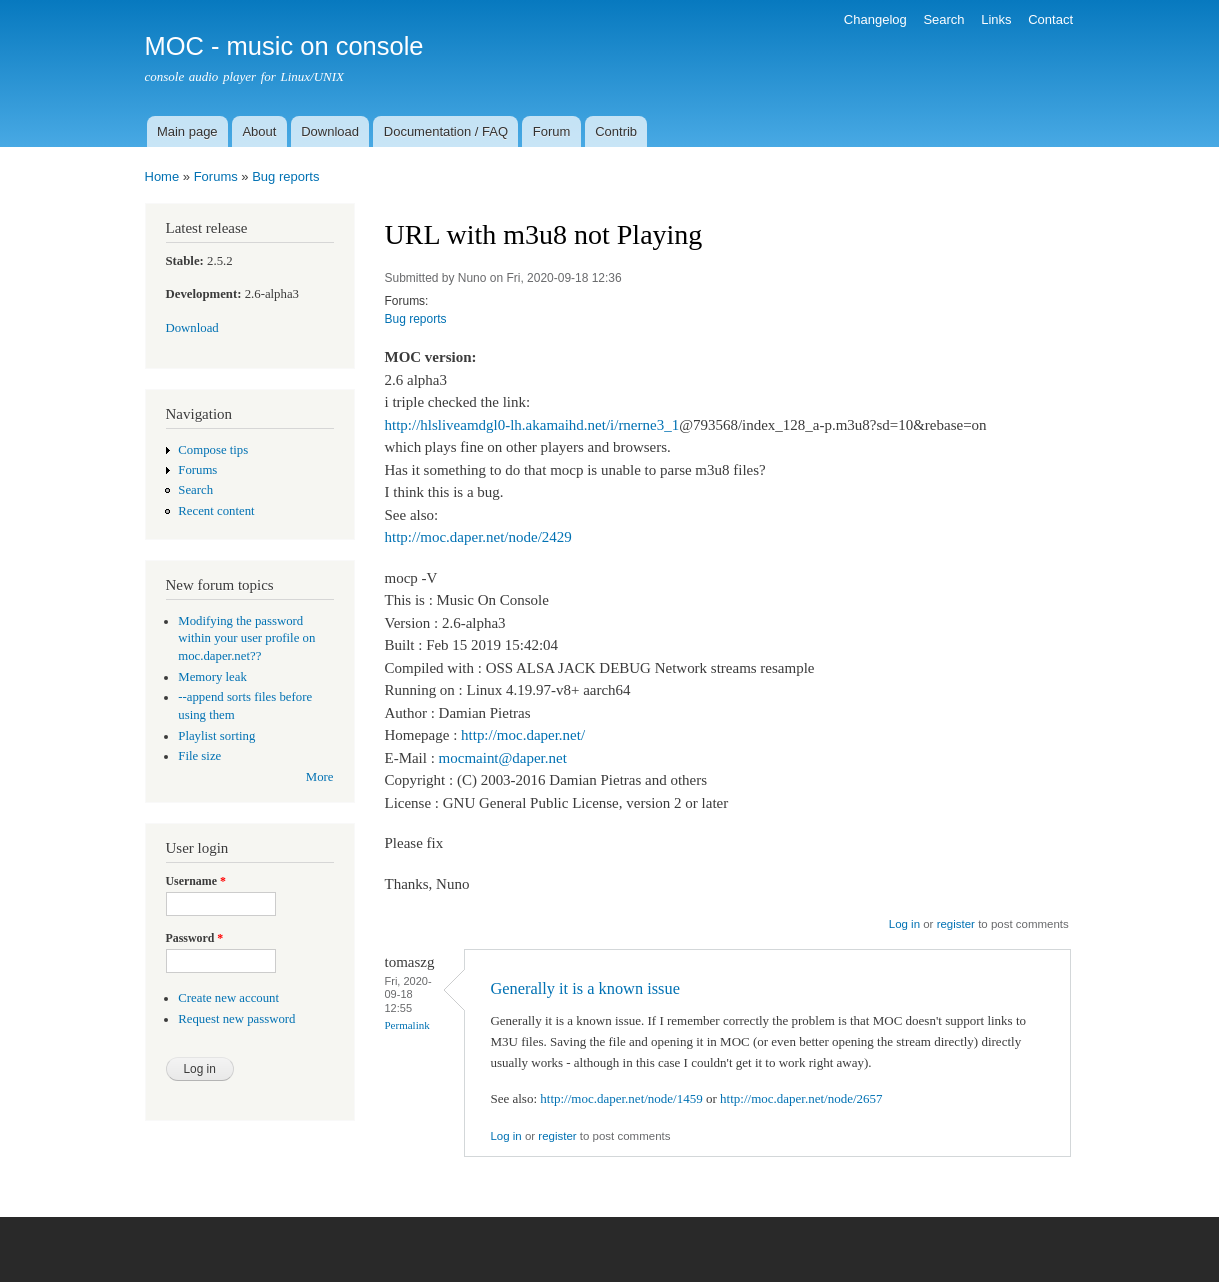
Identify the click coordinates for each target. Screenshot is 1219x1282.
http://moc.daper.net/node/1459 (621, 1098)
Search (943, 19)
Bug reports (285, 176)
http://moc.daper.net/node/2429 (478, 537)
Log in (904, 924)
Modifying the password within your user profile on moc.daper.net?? (246, 639)
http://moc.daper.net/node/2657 (801, 1098)
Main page (187, 131)
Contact (1050, 19)
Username (196, 881)
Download (330, 131)
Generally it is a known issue (584, 988)
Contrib (616, 131)
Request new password (236, 1019)
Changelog (875, 19)
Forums (216, 176)
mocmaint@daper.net (503, 758)
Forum (552, 131)
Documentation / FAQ (446, 131)
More (320, 777)
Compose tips (213, 450)
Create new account (228, 998)
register (956, 924)
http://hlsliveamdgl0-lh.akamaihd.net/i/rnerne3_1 (532, 425)
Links (996, 19)
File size (199, 756)
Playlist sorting (216, 736)
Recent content (216, 511)
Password (195, 938)
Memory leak (212, 677)
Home (162, 176)
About (259, 131)
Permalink (407, 1025)
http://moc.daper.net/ (523, 735)
